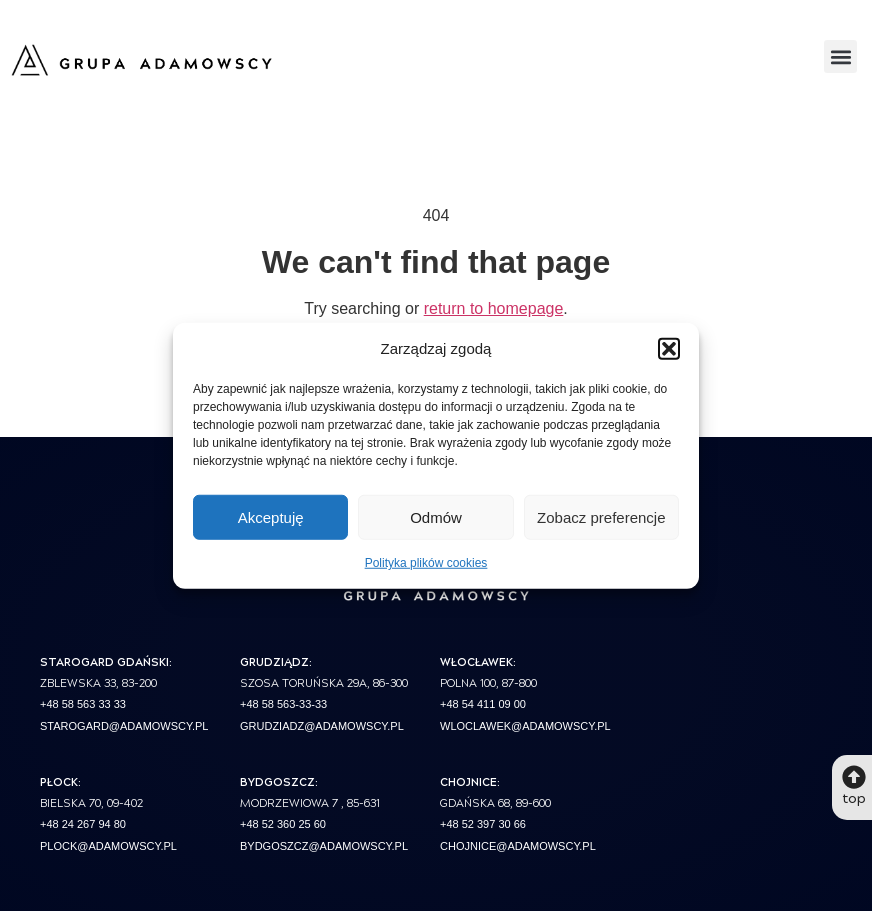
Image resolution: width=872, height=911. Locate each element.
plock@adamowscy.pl (108, 846)
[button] (669, 349)
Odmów (436, 516)
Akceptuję (271, 516)
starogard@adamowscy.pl (124, 726)
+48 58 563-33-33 (283, 704)
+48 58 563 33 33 (83, 704)
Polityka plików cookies (426, 563)
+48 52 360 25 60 (283, 824)
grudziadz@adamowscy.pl (322, 726)
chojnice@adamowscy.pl (518, 846)
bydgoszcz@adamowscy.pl (324, 846)
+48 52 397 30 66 (483, 824)
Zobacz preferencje (601, 516)
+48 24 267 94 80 (83, 824)
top (854, 797)
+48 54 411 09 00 (483, 704)
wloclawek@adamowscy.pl (525, 726)
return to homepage (494, 308)
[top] (854, 777)
